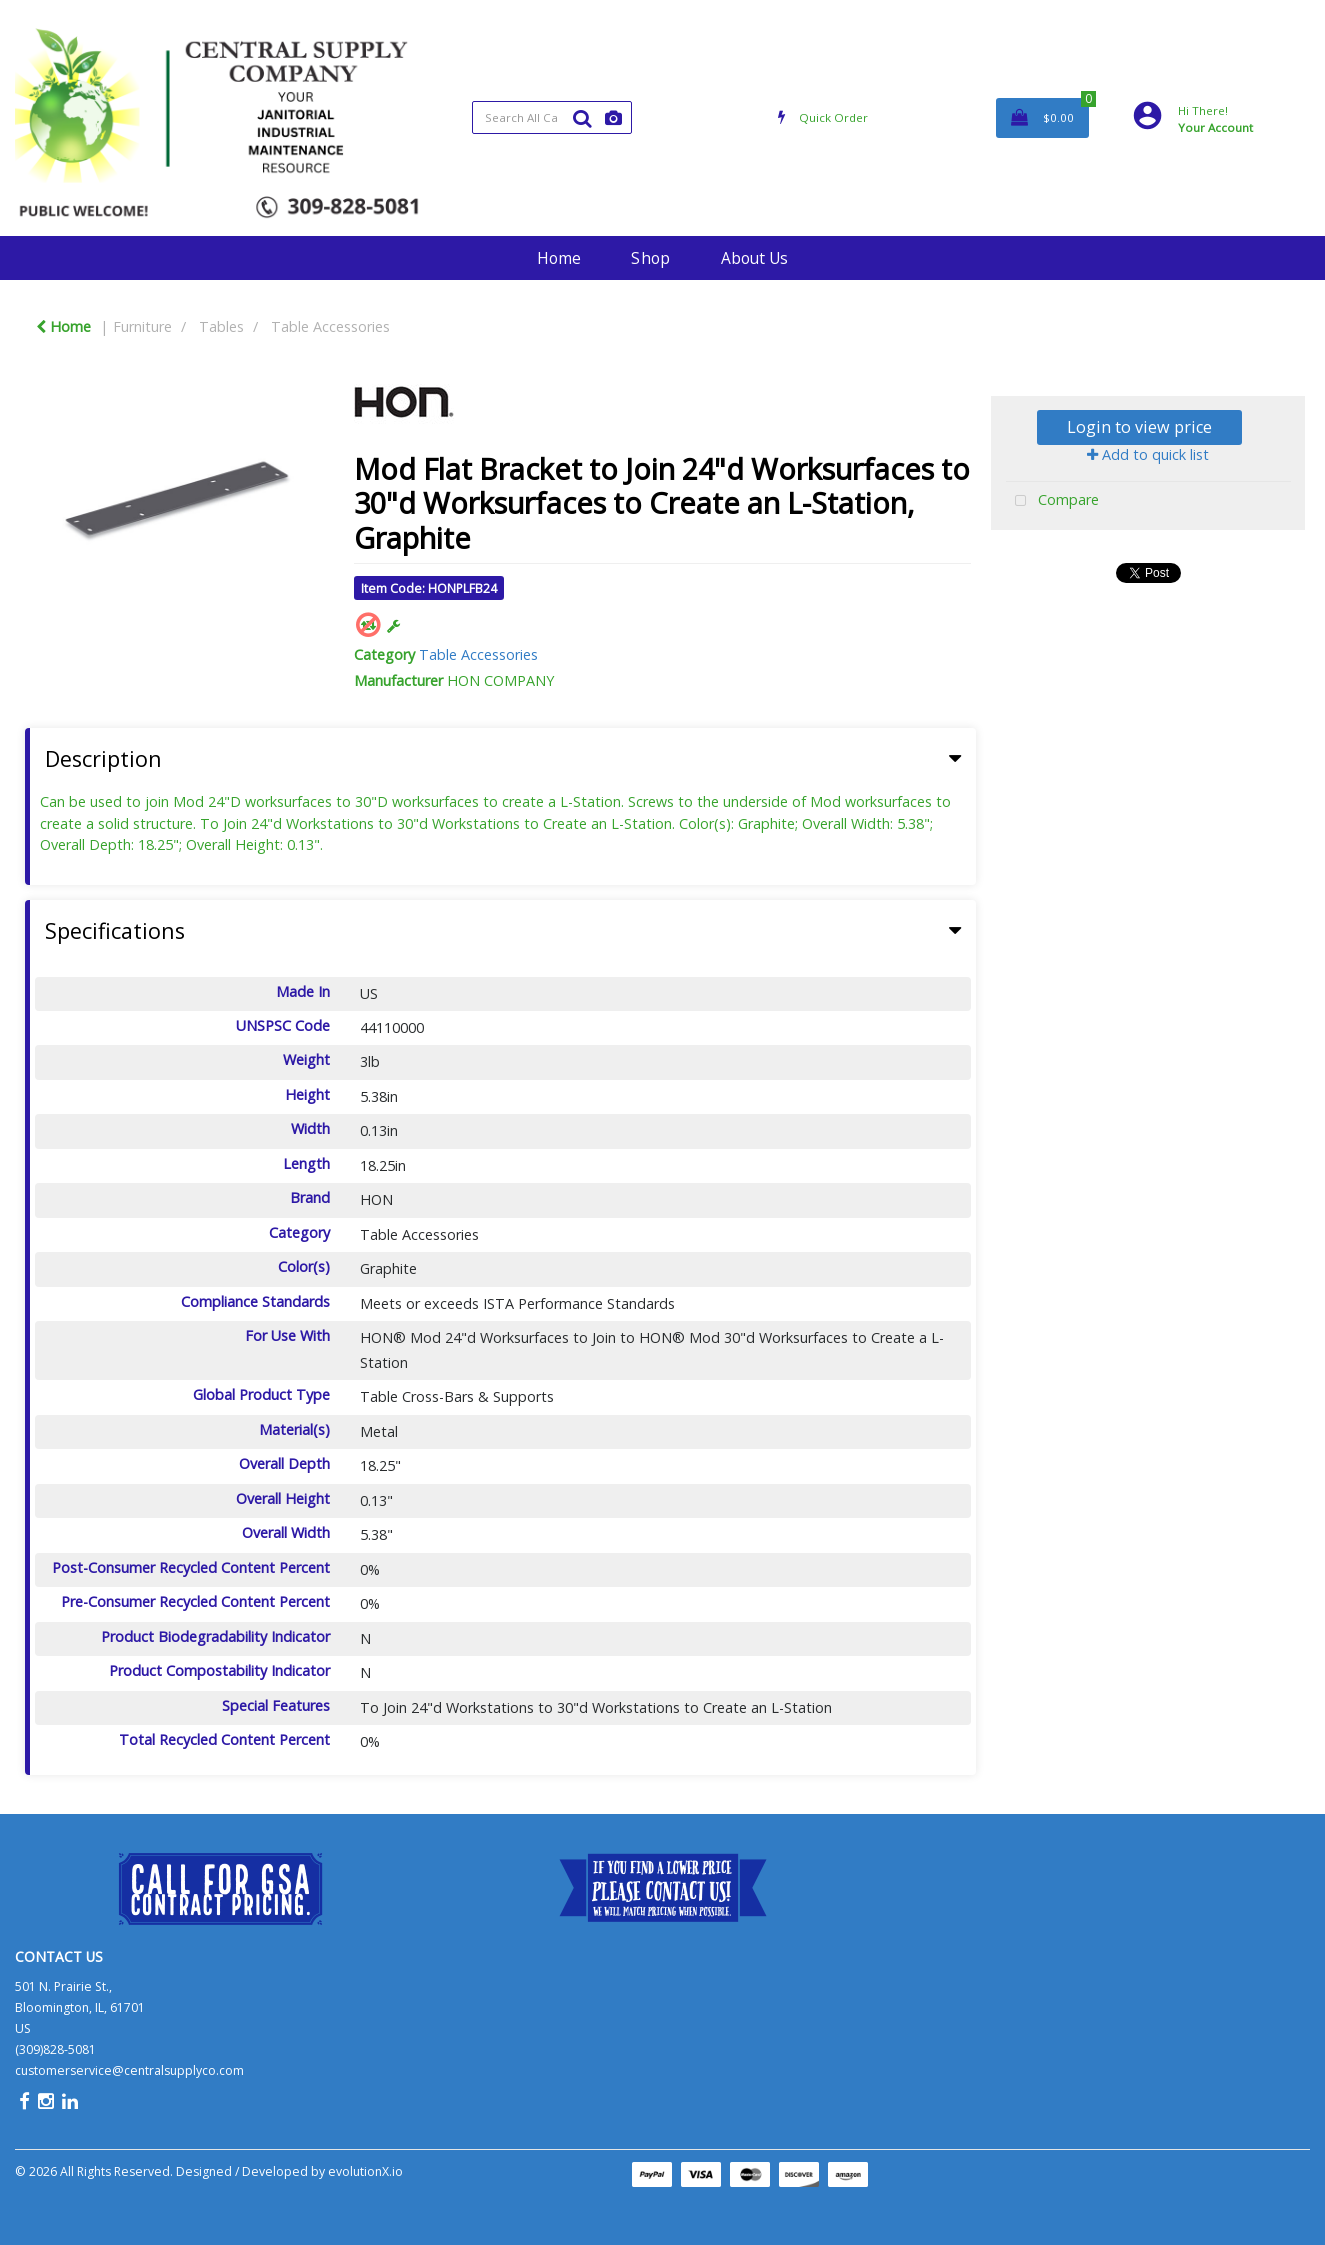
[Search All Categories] (552, 117)
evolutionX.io (365, 2171)
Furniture (142, 326)
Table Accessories (330, 326)
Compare (1053, 501)
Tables (221, 326)
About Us (754, 258)
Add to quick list (1148, 454)
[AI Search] (613, 118)
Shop (650, 258)
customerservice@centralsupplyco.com (129, 2070)
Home (559, 258)
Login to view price (1139, 427)
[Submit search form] (582, 118)
